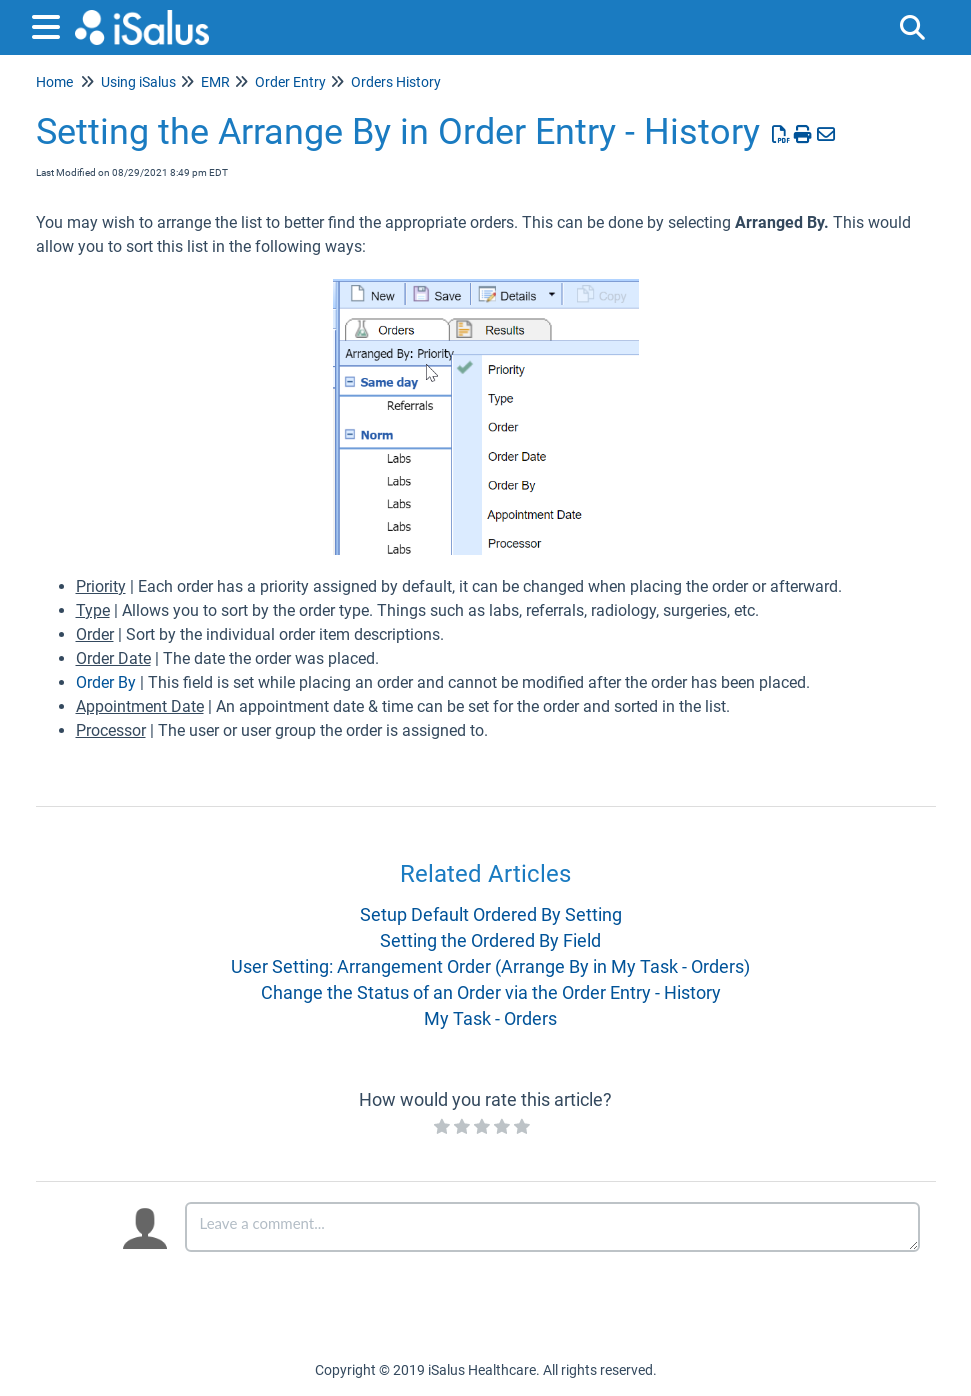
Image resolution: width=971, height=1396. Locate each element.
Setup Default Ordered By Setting (491, 914)
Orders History (396, 82)
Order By (106, 682)
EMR (215, 82)
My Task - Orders (490, 1018)
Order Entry (290, 82)
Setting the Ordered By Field (490, 940)
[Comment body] (552, 1227)
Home (54, 82)
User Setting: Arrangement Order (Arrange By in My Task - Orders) (490, 966)
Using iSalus (138, 82)
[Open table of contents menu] (50, 24)
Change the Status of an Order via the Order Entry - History (491, 992)
